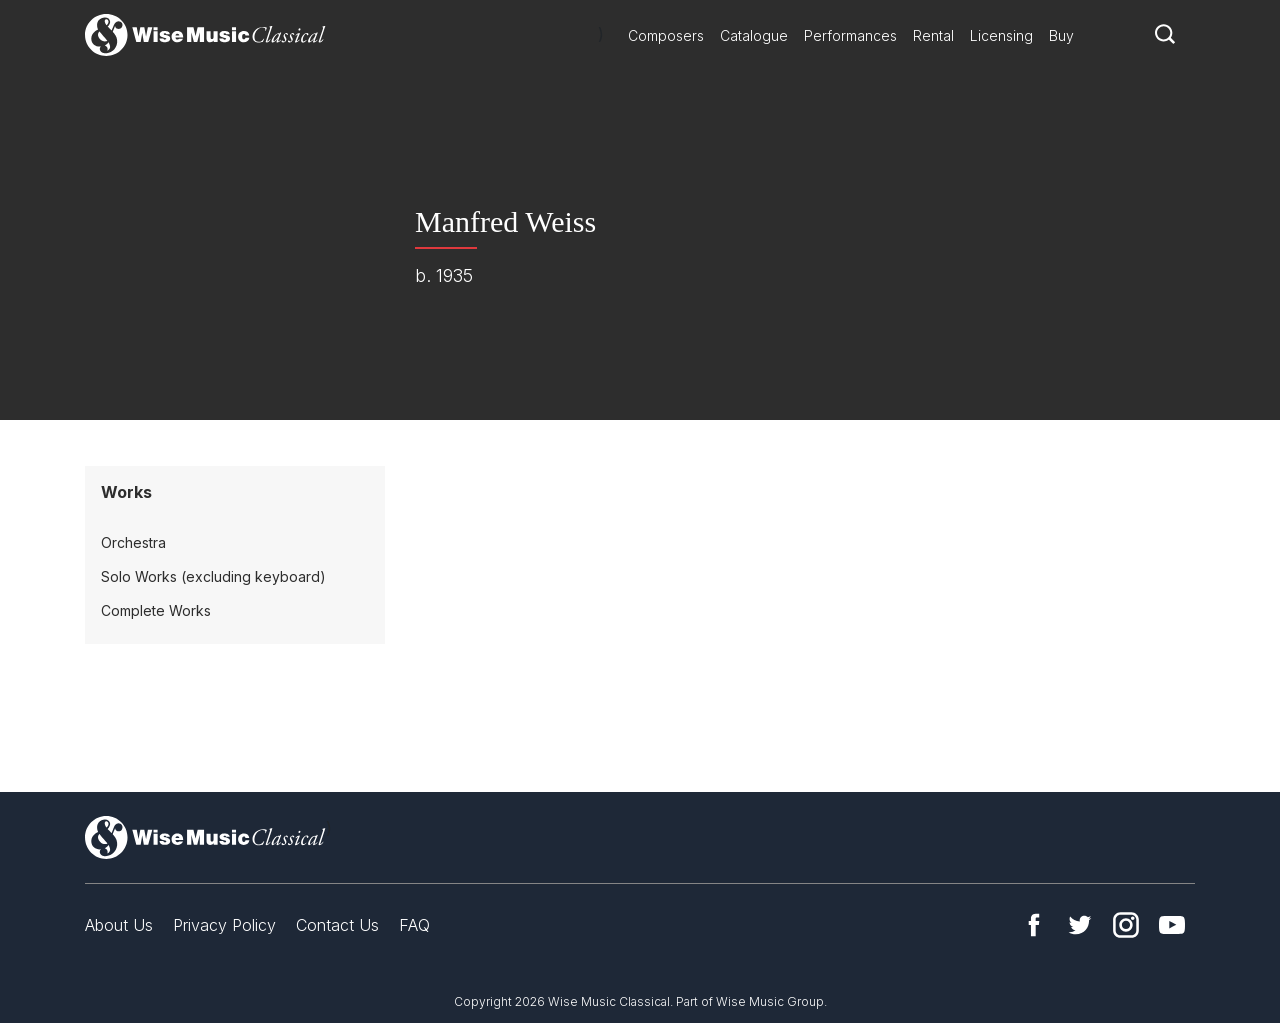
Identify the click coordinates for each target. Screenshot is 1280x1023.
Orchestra (133, 542)
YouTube (1172, 925)
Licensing (1001, 35)
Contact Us (337, 925)
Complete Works (156, 610)
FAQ (414, 925)
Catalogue (754, 35)
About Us (119, 925)
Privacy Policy (224, 925)
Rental (933, 35)
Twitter (1080, 925)
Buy (1061, 35)
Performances (850, 35)
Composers (666, 35)
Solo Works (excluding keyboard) (213, 576)
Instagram (1126, 925)
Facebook (1034, 925)
